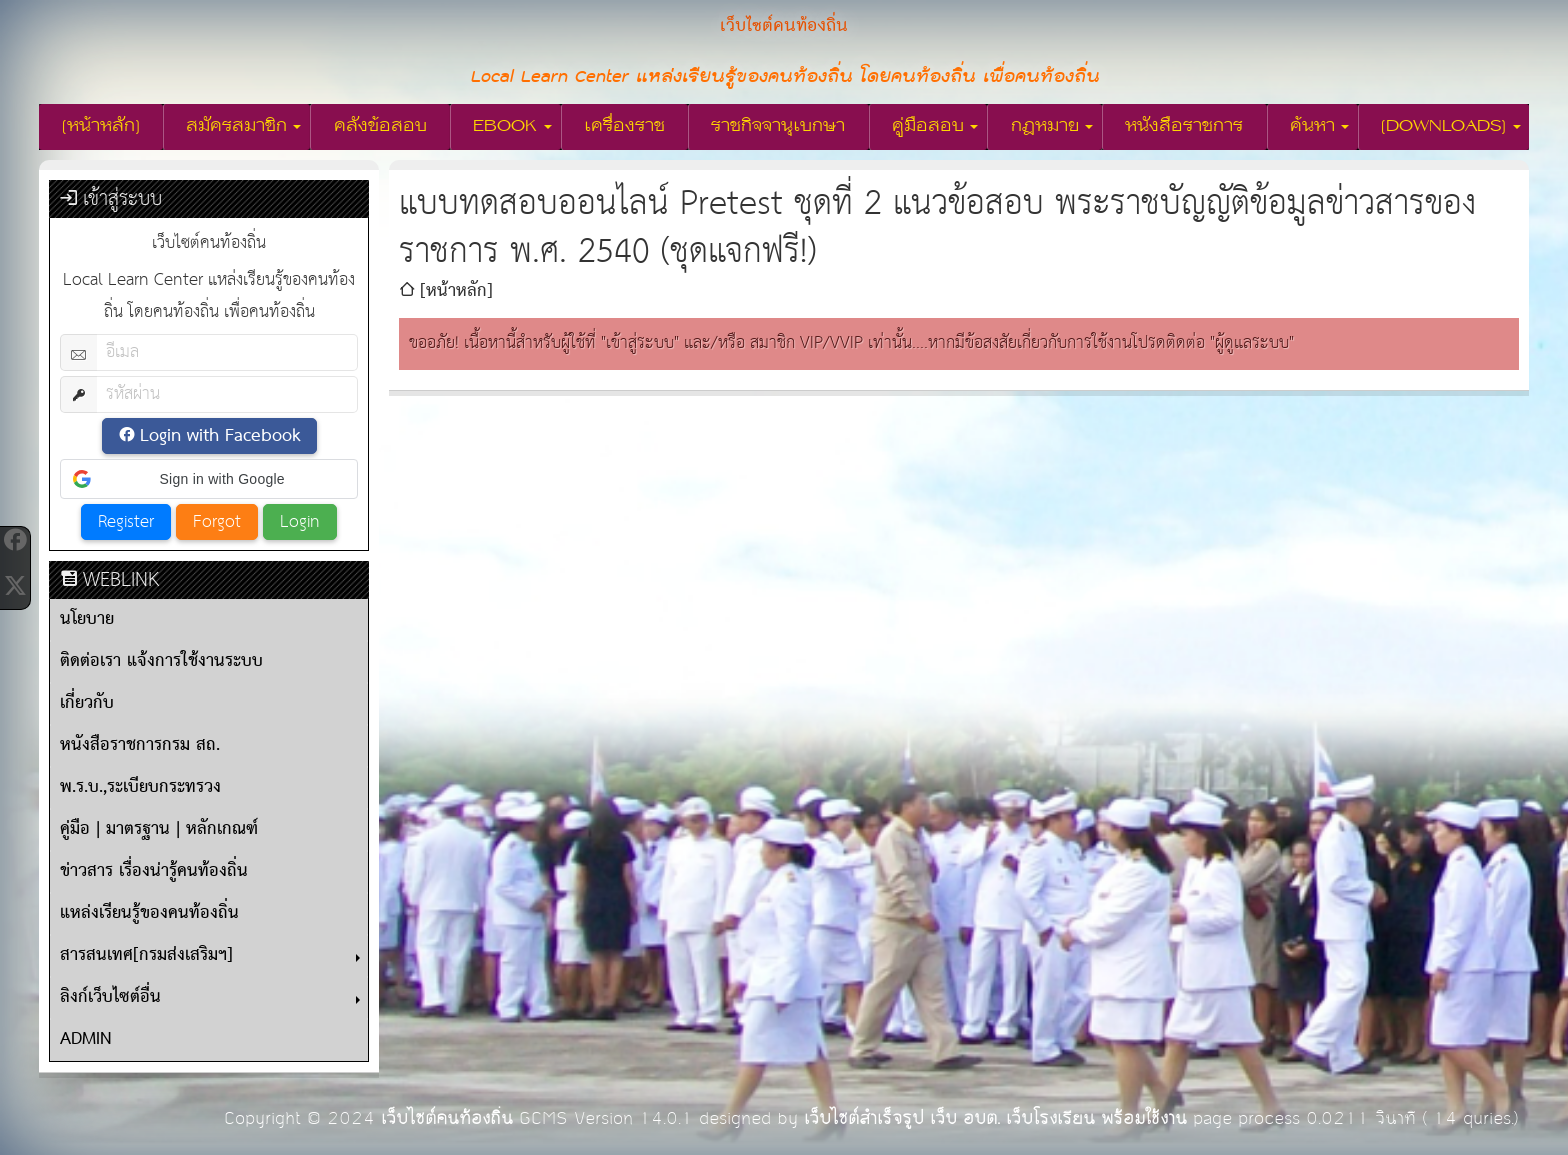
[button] (209, 479)
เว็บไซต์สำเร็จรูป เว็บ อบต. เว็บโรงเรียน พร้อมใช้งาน (995, 1118)
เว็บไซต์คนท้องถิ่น (447, 1118)
